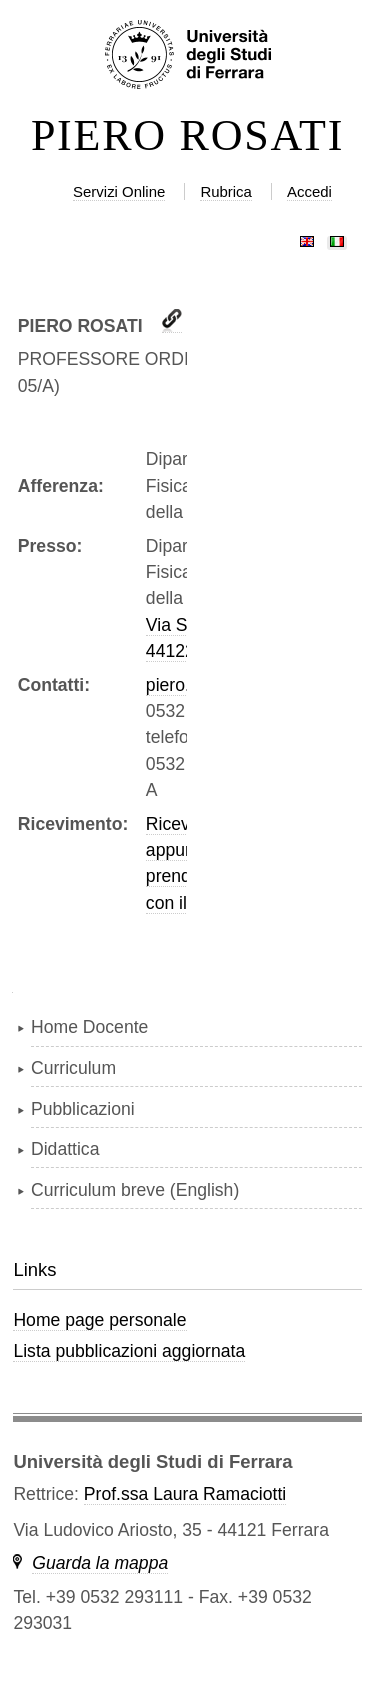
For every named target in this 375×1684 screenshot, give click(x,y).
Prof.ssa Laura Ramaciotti (185, 1494)
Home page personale (99, 1320)
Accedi (309, 191)
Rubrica (226, 191)
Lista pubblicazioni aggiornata (129, 1351)
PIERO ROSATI (187, 136)
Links (34, 1269)
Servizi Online (119, 191)
